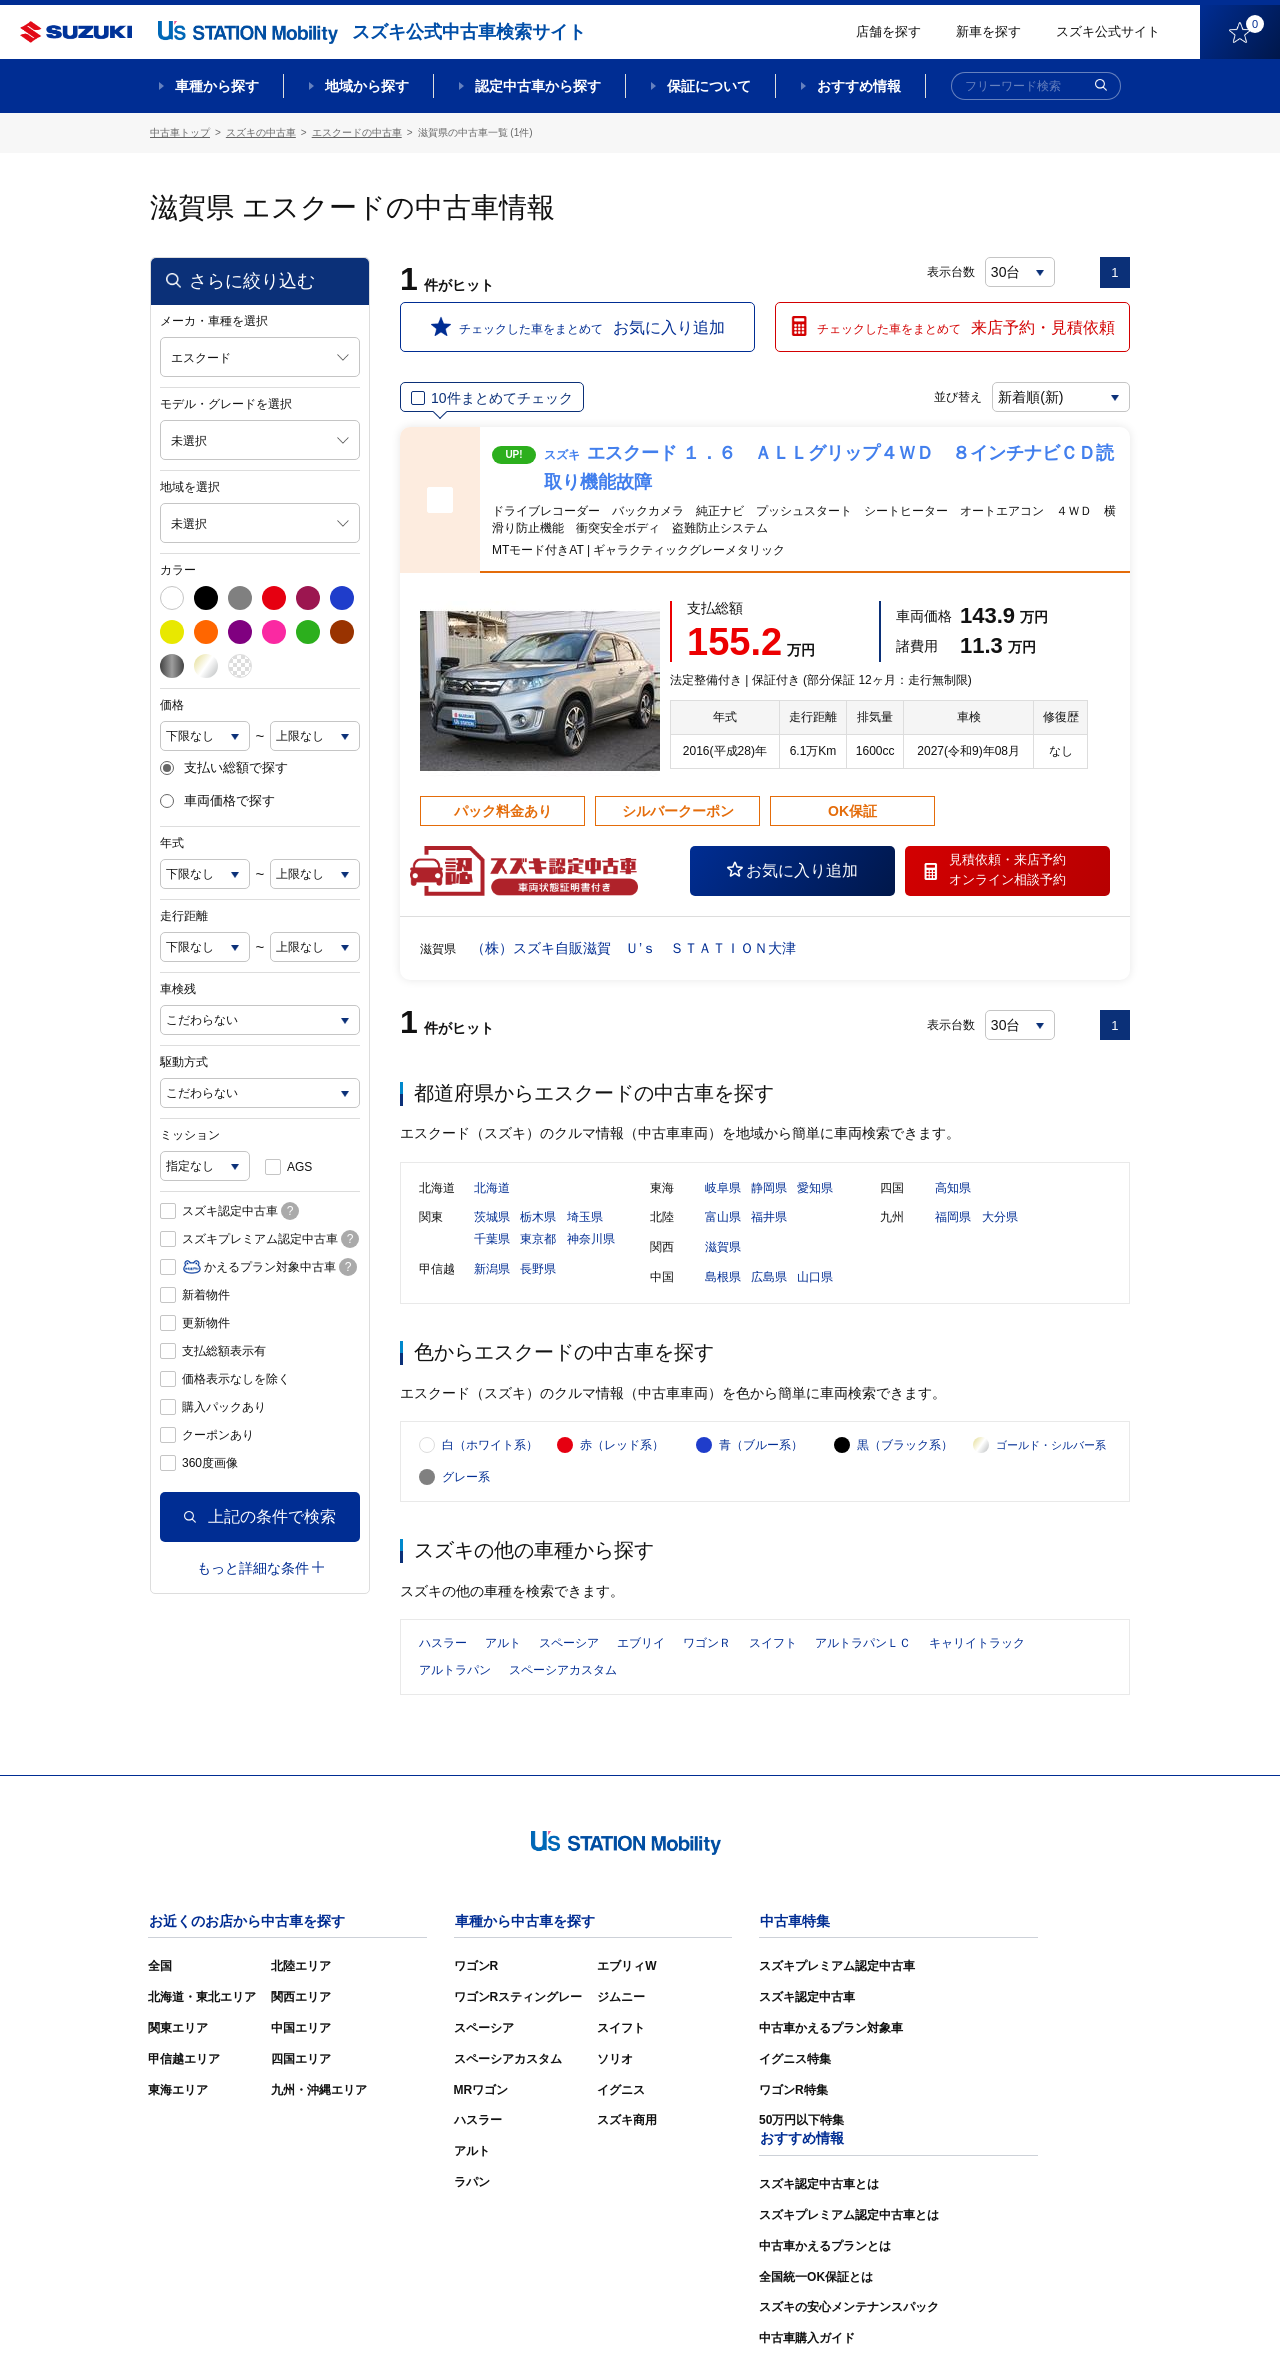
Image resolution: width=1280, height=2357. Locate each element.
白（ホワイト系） (490, 1450)
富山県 (723, 1219)
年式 (172, 843)
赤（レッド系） (622, 1450)
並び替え (956, 397)
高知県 (953, 1190)
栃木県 (538, 1219)
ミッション (190, 1135)
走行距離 (184, 916)
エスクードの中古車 (357, 132)
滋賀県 (723, 1249)
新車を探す (988, 31)
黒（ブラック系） (905, 1450)
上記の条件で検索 (260, 1516)
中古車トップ (180, 132)
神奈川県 (591, 1241)
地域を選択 (190, 487)
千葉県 (492, 1241)
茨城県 (492, 1219)
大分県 (1000, 1219)
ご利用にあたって (901, 2312)
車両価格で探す (217, 801)
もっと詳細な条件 (260, 1567)
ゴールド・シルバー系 (1051, 1450)
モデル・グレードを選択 (226, 404)
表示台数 (951, 272)
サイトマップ (792, 2312)
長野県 (538, 1271)
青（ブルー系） (761, 1450)
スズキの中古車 (261, 132)
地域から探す (367, 86)
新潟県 (492, 1271)
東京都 (538, 1241)
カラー (178, 570)
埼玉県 (585, 1219)
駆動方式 (184, 1062)
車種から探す (217, 86)
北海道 (492, 1190)
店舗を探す (888, 31)
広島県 (769, 1279)
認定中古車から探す (538, 86)
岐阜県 (723, 1190)
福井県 (769, 1219)
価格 (172, 705)
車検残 (178, 989)
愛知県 (815, 1190)
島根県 (723, 1279)
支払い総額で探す (224, 768)
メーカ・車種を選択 (214, 321)
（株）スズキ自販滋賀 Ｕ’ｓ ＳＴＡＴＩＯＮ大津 (633, 948)
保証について (709, 86)
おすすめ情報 (859, 86)
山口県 (815, 1279)
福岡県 (953, 1219)
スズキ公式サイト (1108, 31)
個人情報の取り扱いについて (1052, 2312)
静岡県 (769, 1190)
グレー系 (466, 1482)
